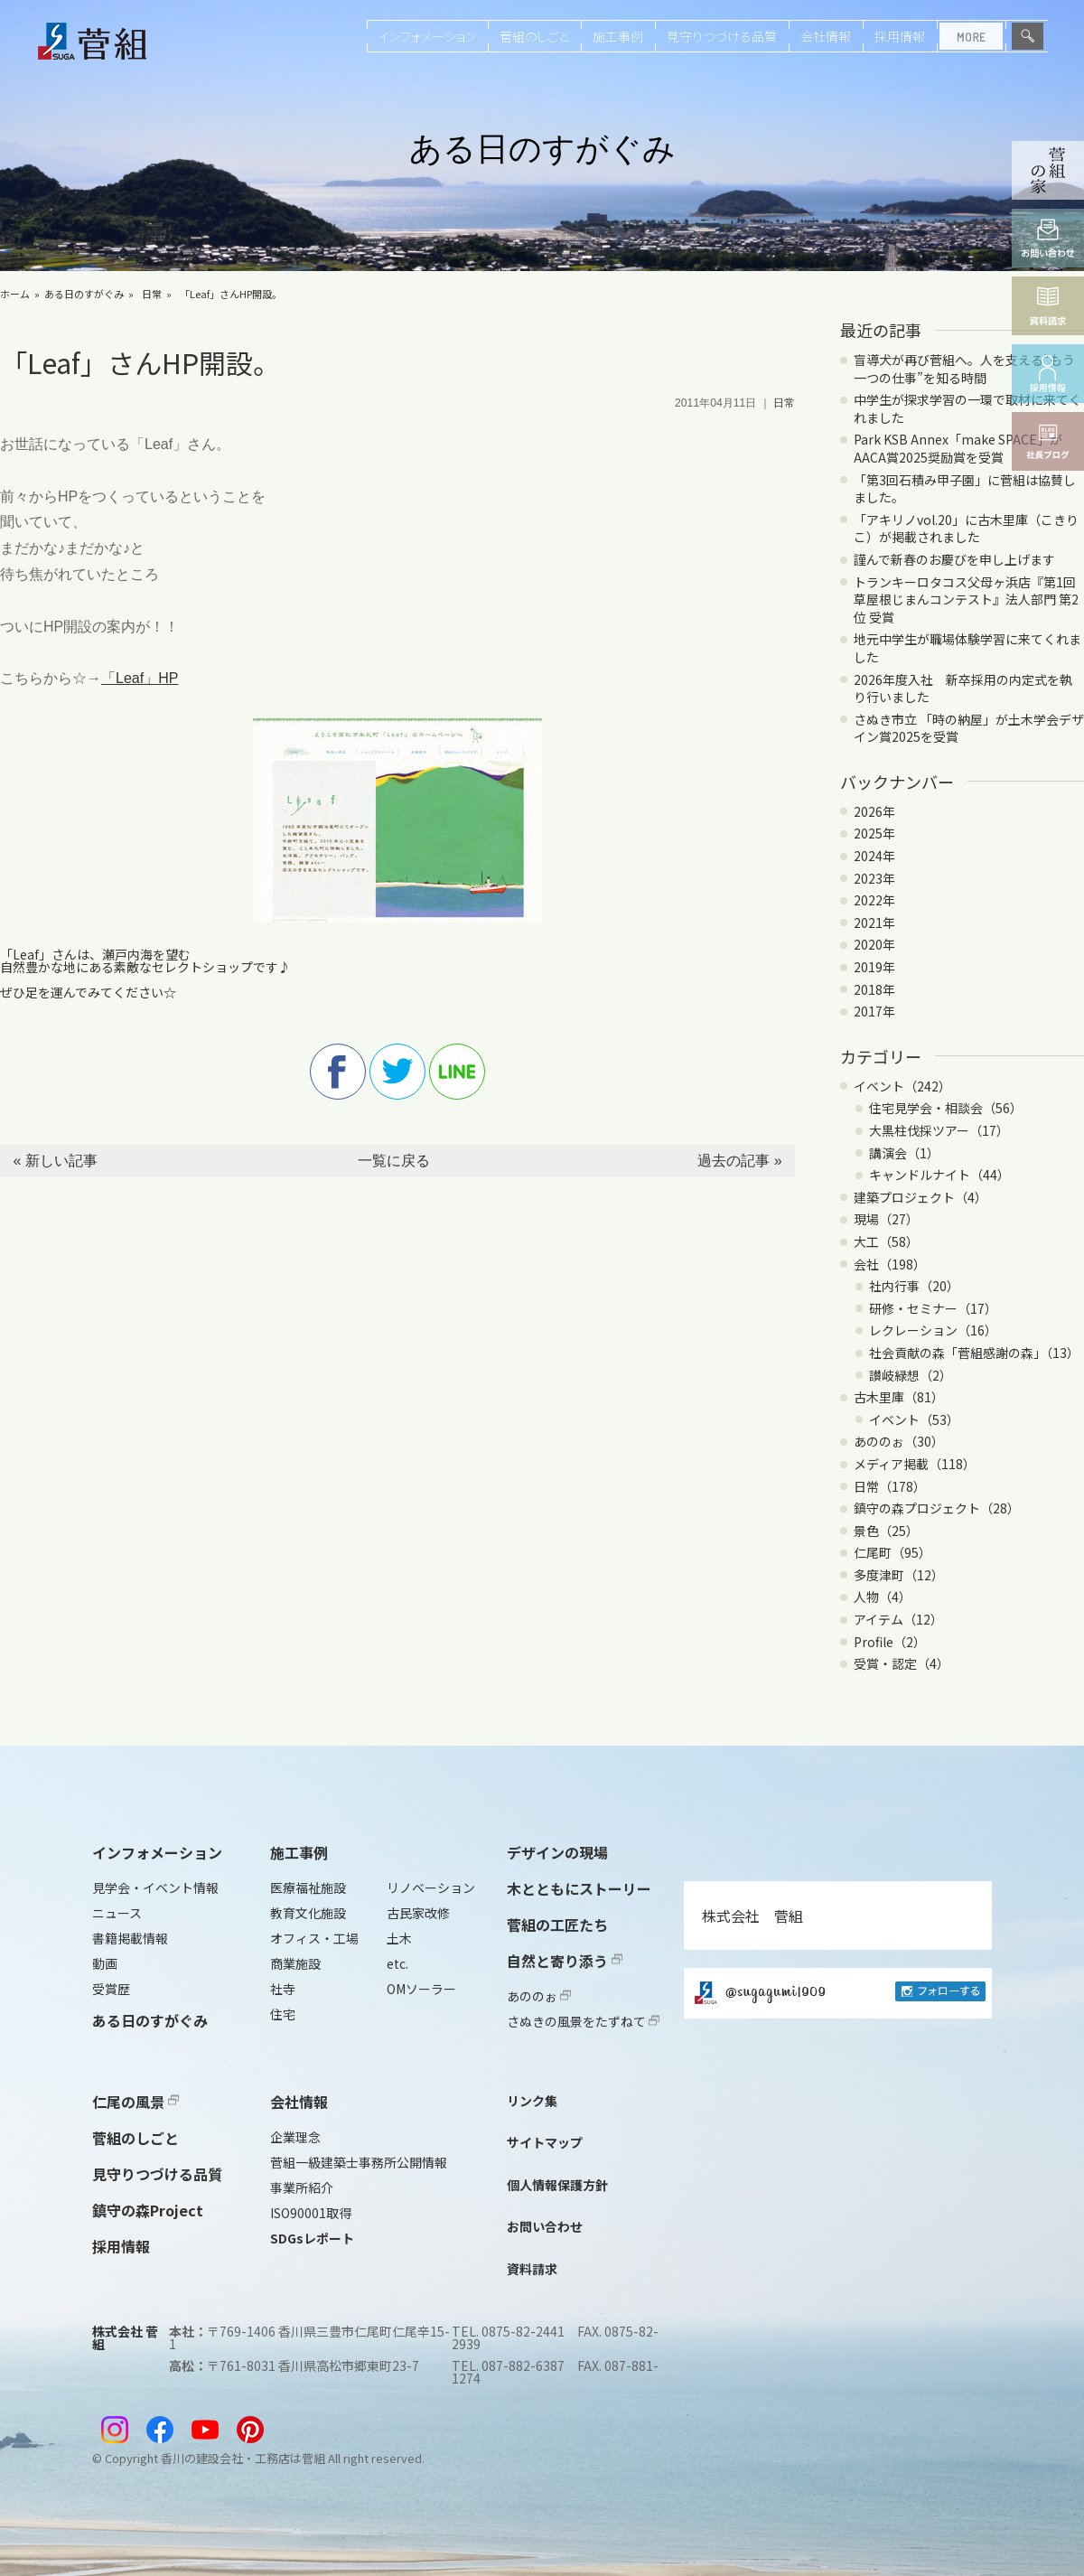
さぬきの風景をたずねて (583, 2021)
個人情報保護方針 (557, 2185)
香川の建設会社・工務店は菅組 (243, 2458)
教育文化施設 (308, 1913)
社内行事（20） (914, 1286)
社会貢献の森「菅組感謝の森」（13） (974, 1353)
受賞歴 (111, 1989)
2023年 (874, 878)
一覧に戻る (394, 1160)
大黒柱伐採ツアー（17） (939, 1130)
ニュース (117, 1913)
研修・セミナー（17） (933, 1308)
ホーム (15, 293)
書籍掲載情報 (130, 1938)
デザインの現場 (557, 1852)
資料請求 (532, 2269)
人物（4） (882, 1597)
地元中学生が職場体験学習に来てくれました (967, 648)
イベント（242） (902, 1086)
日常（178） (890, 1486)
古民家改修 (418, 1913)
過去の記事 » (739, 1160)
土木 (399, 1938)
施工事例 (618, 36)
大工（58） (886, 1241)
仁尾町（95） (892, 1552)
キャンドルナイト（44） (939, 1175)
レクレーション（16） (933, 1330)
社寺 (282, 1989)
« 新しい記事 (55, 1160)
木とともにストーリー (579, 1888)
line (457, 1072)
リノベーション (431, 1887)
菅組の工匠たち (557, 1924)
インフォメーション (427, 36)
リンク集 (532, 2101)
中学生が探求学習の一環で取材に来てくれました (967, 408)
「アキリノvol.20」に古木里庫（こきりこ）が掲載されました (966, 529)
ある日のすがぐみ (84, 293)
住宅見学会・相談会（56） (946, 1108)
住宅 (282, 2014)
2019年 (874, 967)
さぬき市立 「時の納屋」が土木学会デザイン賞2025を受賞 (969, 728)
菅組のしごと (534, 36)
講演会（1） (904, 1153)
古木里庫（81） (899, 1397)
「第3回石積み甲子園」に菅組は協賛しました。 (965, 489)
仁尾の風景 (135, 2101)
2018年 (874, 989)
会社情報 (825, 36)
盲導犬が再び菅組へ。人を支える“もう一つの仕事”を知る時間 (964, 369)
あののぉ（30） (899, 1441)
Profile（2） (890, 1642)
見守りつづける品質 (722, 36)
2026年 (874, 811)
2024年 (874, 856)
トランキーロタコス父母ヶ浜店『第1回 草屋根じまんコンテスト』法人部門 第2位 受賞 (966, 599)
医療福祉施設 (308, 1887)
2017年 (874, 1011)
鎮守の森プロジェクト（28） (937, 1508)
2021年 (874, 922)
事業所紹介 (301, 2187)
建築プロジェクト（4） (920, 1197)
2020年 (874, 944)
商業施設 (295, 1963)
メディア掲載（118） (915, 1464)
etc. (397, 1963)
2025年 (874, 833)
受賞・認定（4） (901, 1663)
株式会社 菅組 (752, 1915)
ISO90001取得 (310, 2213)
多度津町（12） (899, 1575)
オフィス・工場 (314, 1938)
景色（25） (886, 1531)
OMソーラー (421, 1989)
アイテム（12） (898, 1619)
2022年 (874, 900)
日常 (152, 293)
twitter (397, 1072)
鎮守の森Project (147, 2210)
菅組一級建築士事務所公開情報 (358, 2162)
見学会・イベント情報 (155, 1887)
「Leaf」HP (139, 678)
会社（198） (890, 1264)
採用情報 (899, 36)
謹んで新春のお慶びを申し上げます (954, 559)
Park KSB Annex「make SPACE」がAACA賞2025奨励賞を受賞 (958, 448)
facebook (338, 1072)
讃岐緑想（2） (910, 1375)
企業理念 (295, 2137)
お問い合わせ (545, 2226)
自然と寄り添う (564, 1961)
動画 (104, 1963)
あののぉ (539, 1996)
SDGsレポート (312, 2238)
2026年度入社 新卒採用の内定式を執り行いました (963, 688)
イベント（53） (914, 1419)
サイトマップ (545, 2142)
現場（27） (886, 1219)
